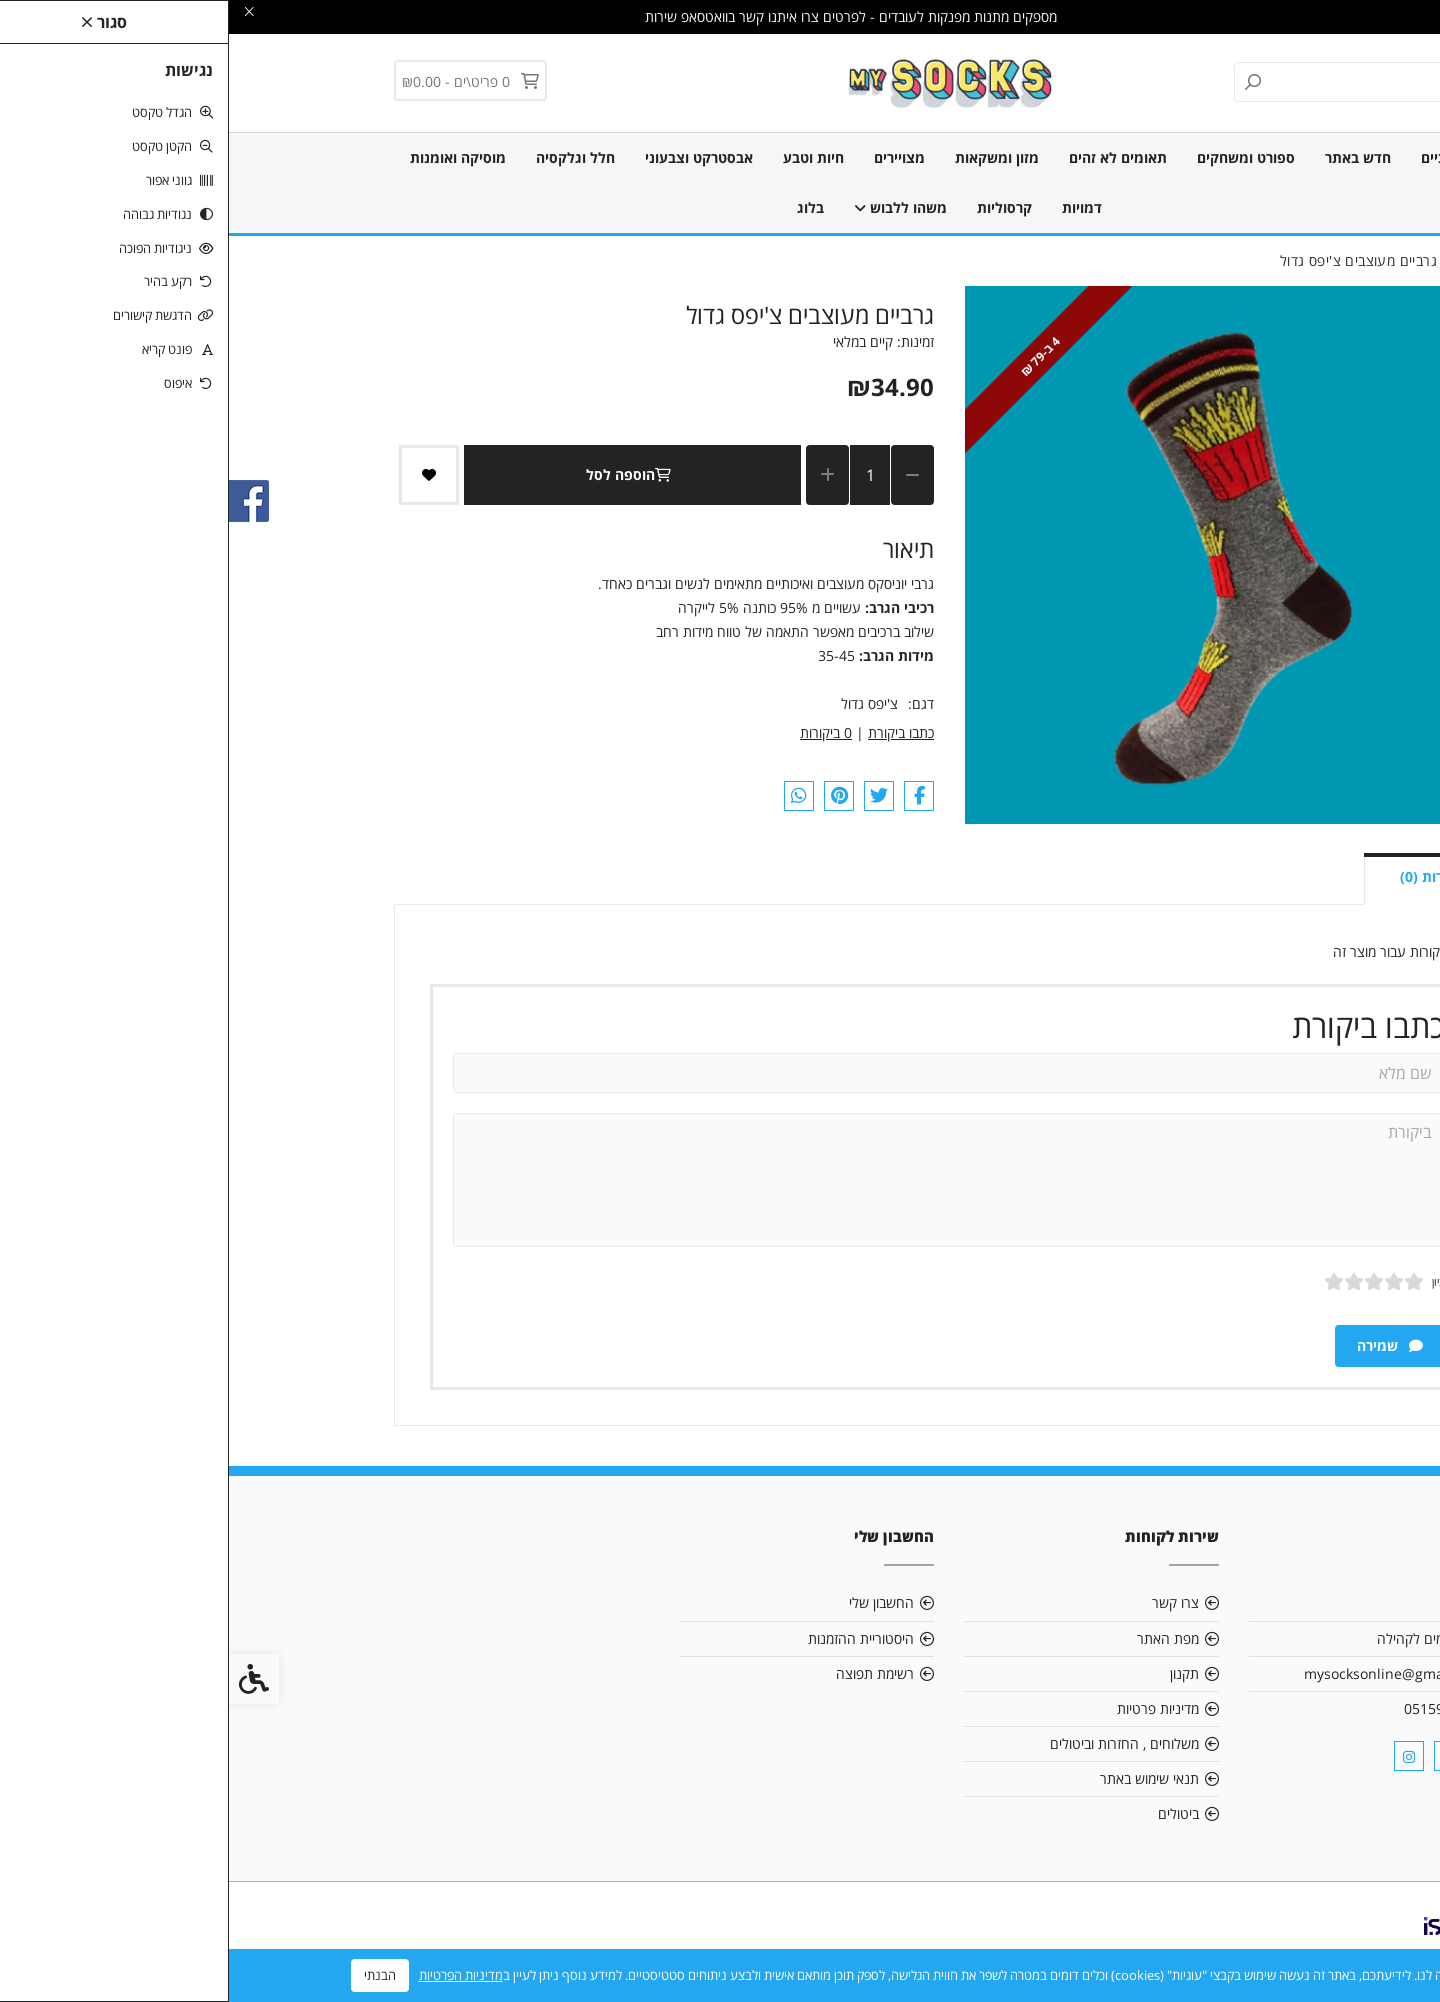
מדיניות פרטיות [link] (929, 1708)
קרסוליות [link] (775, 207)
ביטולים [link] (949, 1813)
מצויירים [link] (670, 157)
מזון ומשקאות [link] (768, 157)
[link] (720, 81)
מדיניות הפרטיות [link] (232, 1975)
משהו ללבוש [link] (671, 207)
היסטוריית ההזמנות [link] (632, 1638)
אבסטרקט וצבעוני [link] (470, 157)
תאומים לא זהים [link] (889, 157)
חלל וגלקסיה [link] (346, 157)
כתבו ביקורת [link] (672, 732)
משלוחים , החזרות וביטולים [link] (895, 1743)
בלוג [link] (581, 207)
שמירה (1161, 1345)
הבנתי (151, 1975)
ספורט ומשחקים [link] (1017, 157)
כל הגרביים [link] (1225, 157)
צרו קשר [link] (946, 1602)
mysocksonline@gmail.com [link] (1165, 1673)
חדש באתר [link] (1129, 157)
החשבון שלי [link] (652, 1602)
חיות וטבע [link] (584, 157)
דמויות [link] (853, 207)
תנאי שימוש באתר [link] (920, 1778)
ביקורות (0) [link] (1205, 876)
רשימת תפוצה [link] (646, 1673)
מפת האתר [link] (939, 1638)
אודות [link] (1240, 1602)
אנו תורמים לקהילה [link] (1201, 1638)
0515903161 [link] (1215, 1708)
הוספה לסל (403, 474)
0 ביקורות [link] (597, 732)
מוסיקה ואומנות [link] (229, 157)
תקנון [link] (955, 1673)
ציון (1209, 1281)
